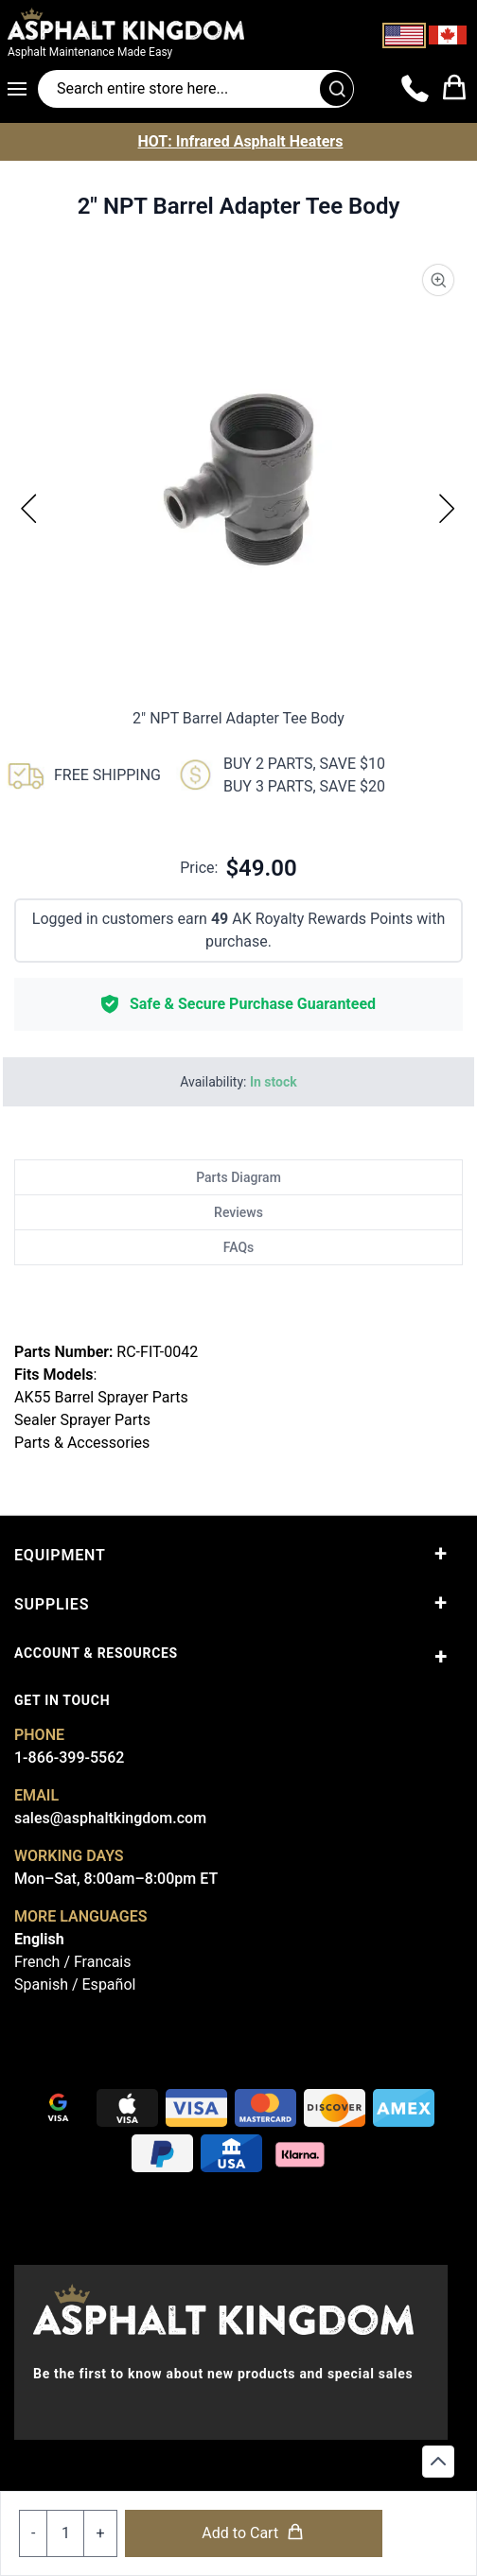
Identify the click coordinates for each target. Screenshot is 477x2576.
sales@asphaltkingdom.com (110, 1818)
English (39, 1939)
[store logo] (161, 24)
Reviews (238, 1212)
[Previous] (29, 508)
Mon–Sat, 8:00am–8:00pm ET (116, 1879)
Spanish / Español (74, 1984)
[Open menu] (23, 89)
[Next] (448, 508)
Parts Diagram (238, 1177)
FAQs (239, 1247)
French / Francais (72, 1962)
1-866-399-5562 (69, 1758)
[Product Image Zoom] (438, 280)
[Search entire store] (196, 89)
